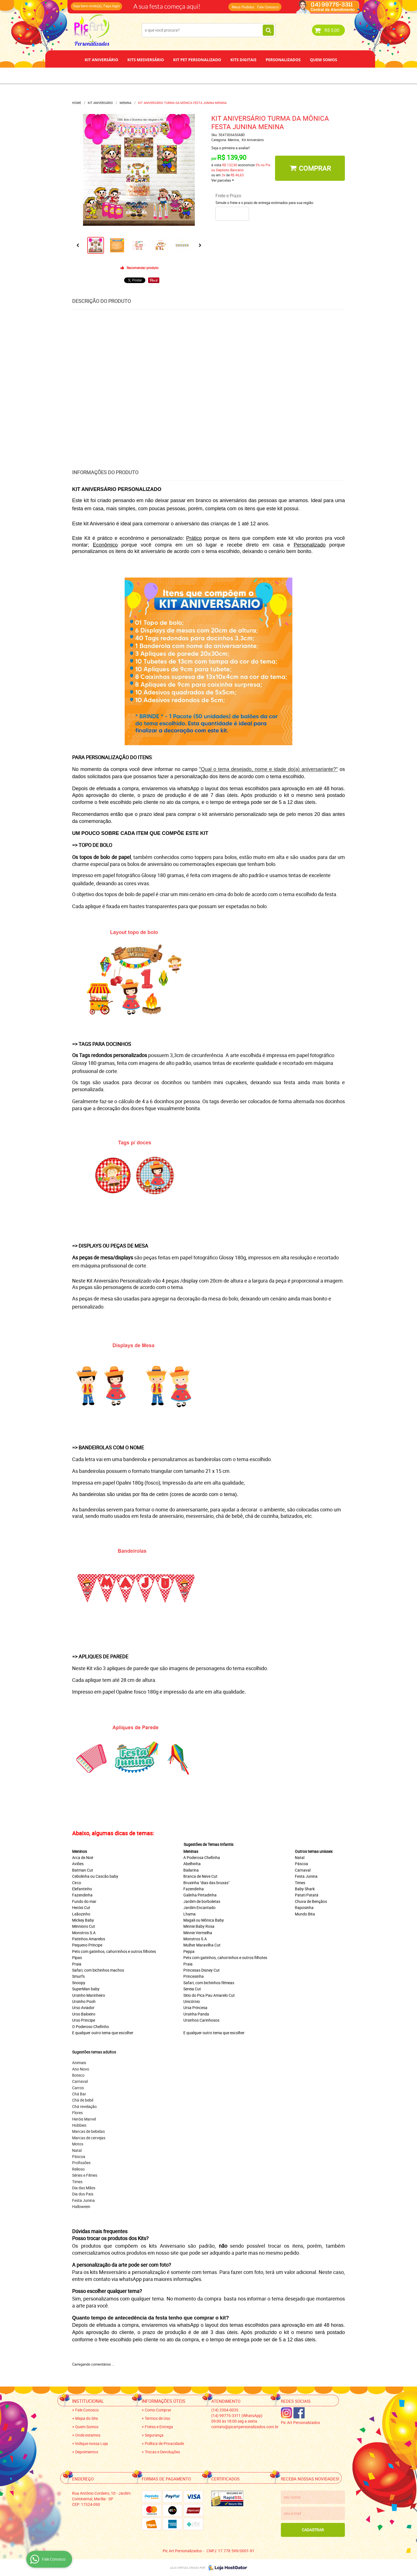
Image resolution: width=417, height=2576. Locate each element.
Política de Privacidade (164, 2443)
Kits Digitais (243, 59)
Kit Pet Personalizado (197, 59)
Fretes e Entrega (159, 2426)
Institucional (88, 2401)
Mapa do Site (86, 2418)
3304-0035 (224, 2410)
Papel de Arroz (230, 75)
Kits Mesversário (145, 59)
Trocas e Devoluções (162, 2451)
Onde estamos (87, 2435)
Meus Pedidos (243, 7)
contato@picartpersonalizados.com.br (245, 2426)
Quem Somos (323, 59)
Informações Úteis (163, 2401)
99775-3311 (236, 2415)
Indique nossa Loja (91, 2443)
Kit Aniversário (101, 59)
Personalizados (283, 59)
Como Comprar (158, 2410)
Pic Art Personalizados (300, 2422)
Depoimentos (190, 75)
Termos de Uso (157, 2418)
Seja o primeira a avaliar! (230, 147)
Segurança (154, 2435)
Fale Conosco (268, 7)
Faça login (111, 5)
